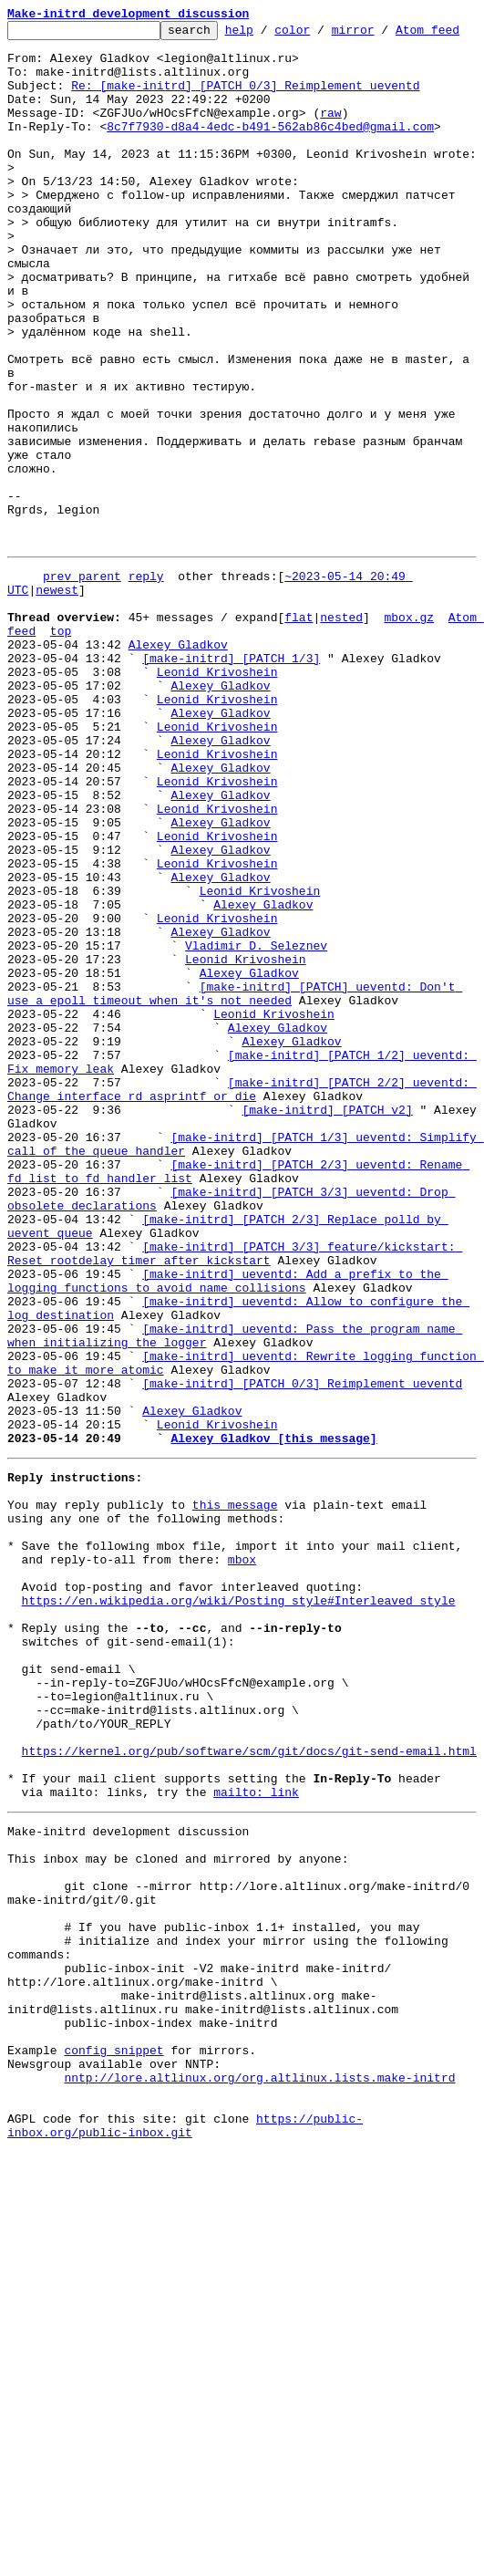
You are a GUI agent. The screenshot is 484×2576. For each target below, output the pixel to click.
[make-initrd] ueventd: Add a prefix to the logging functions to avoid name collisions (227, 1544)
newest (57, 715)
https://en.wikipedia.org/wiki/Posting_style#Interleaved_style (239, 1923)
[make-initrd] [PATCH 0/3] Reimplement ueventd (302, 1667)
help (267, 34)
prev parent (82, 699)
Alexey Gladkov (178, 781)
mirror (381, 34)
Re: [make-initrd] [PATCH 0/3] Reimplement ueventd (245, 115)
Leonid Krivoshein (217, 813)
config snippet (113, 2457)
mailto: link (256, 2153)
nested (341, 748)
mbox (242, 1873)
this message (235, 1808)
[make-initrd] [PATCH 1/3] (231, 797)
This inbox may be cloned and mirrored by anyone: (177, 2227)
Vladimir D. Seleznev (256, 1142)
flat (298, 748)
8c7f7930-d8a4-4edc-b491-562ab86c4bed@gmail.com (270, 164)
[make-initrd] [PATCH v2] (327, 1339)
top (60, 764)
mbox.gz (409, 748)
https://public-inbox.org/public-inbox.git (185, 2547)
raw (330, 148)
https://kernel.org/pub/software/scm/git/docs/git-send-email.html (249, 2103)
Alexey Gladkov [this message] (273, 1733)
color (320, 34)
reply (146, 699)
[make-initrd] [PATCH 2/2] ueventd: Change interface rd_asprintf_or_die (242, 1314)
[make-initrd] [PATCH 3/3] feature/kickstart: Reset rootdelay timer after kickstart (234, 1511)
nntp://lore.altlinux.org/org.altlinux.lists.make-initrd (259, 2490)
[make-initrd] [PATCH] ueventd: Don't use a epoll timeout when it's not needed (234, 1199)
